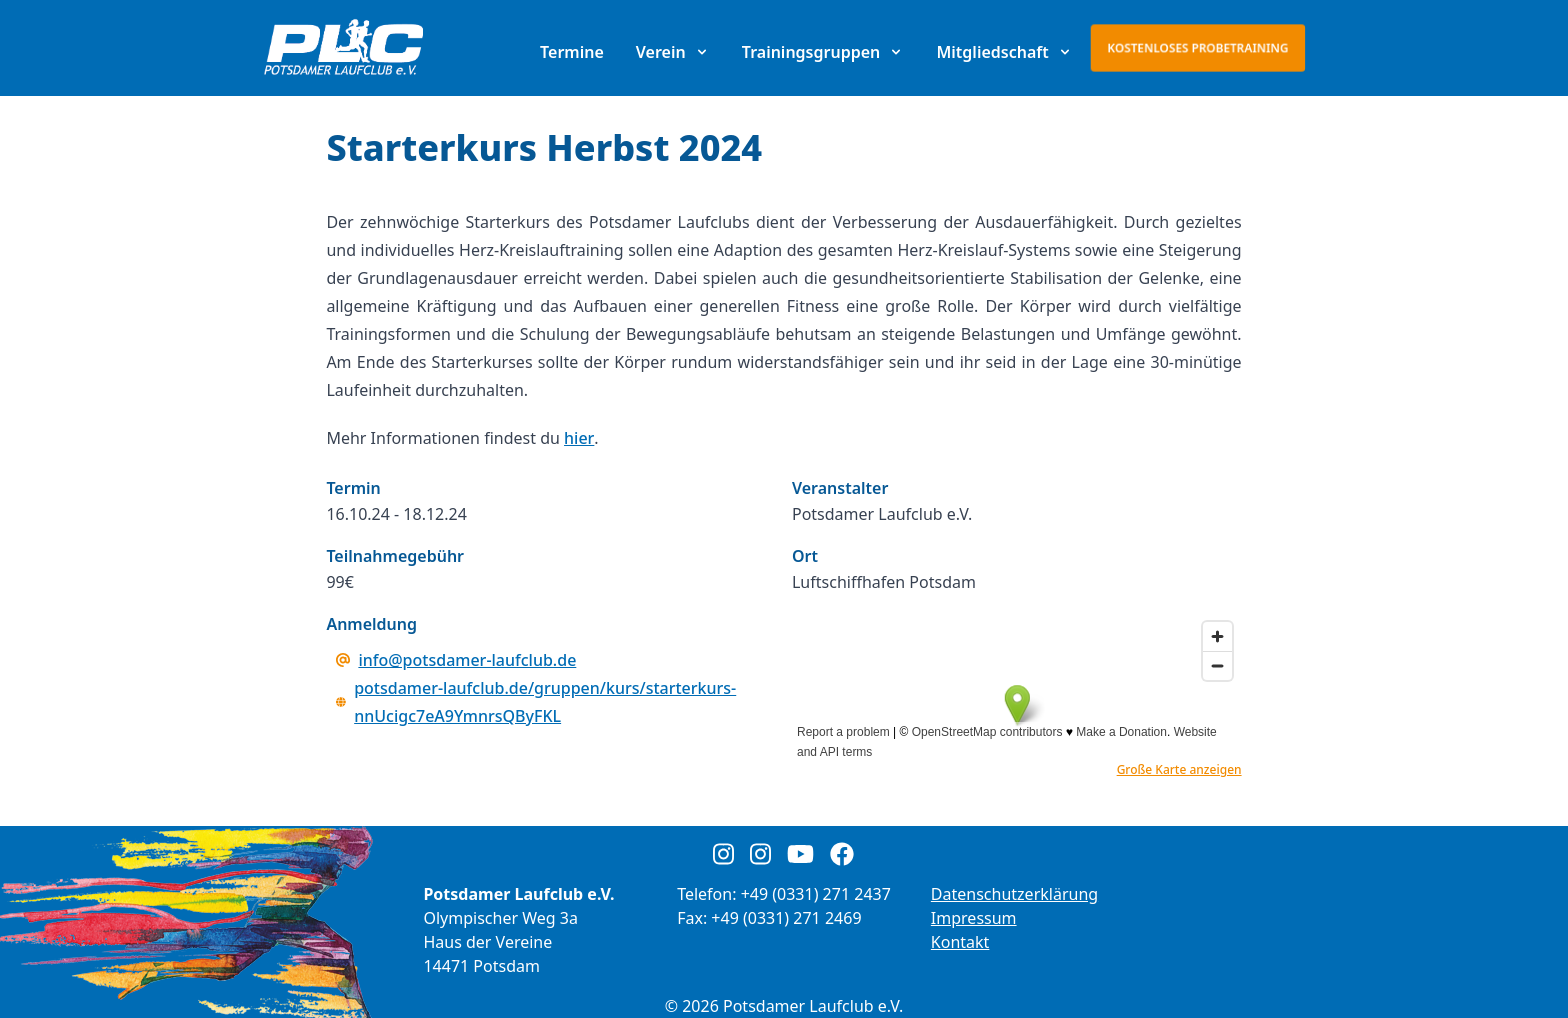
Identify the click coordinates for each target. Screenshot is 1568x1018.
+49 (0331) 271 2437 (816, 894)
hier (579, 438)
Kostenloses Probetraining (1198, 47)
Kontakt (960, 942)
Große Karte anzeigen (1179, 770)
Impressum (974, 918)
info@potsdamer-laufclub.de (467, 660)
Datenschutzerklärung (1014, 894)
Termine (572, 52)
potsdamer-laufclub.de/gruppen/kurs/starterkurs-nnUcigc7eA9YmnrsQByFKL (545, 702)
